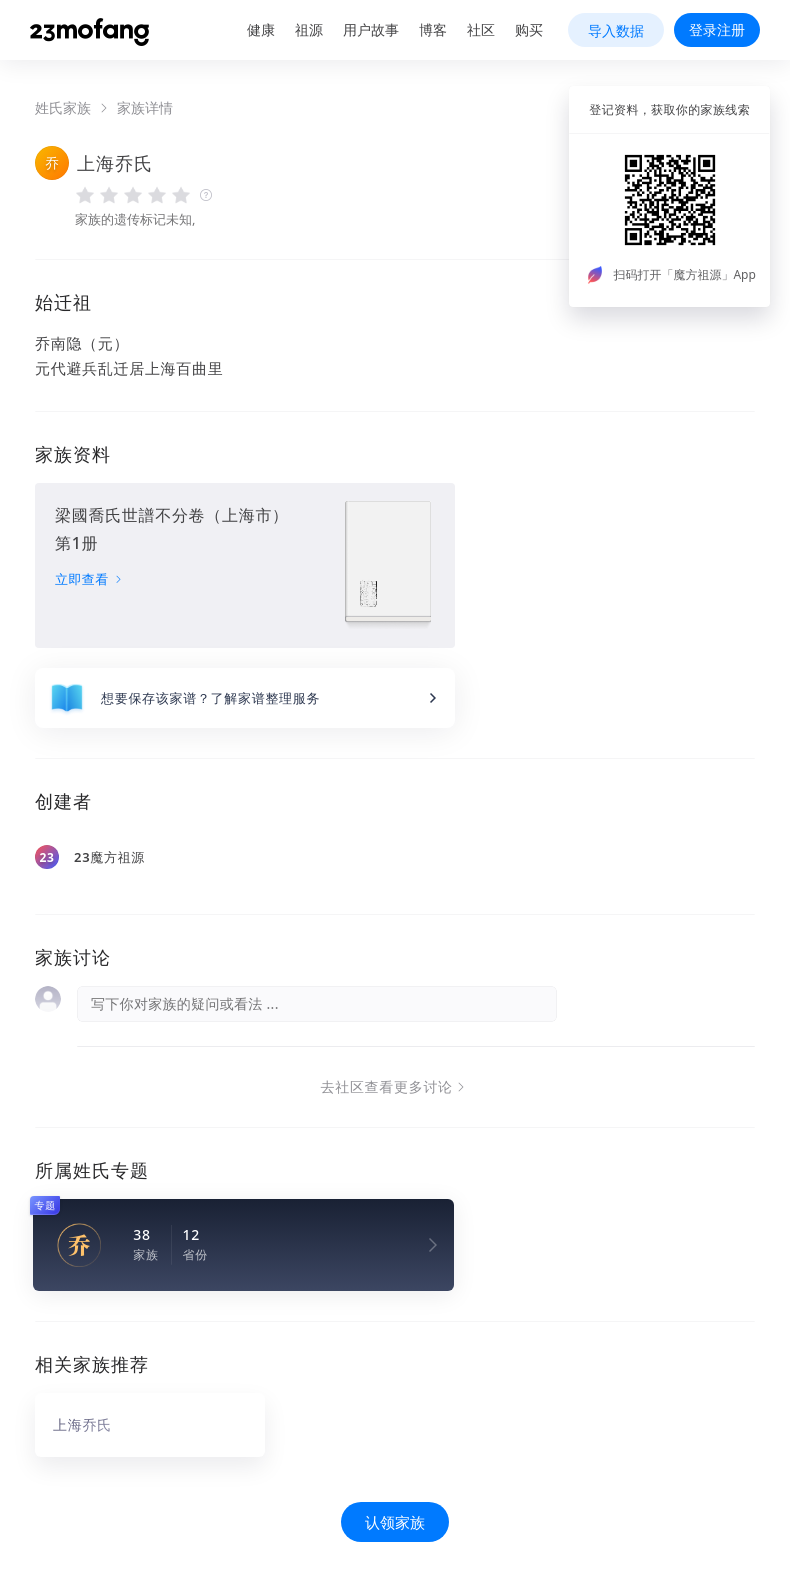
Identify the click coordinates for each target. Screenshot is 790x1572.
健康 (261, 29)
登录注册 (717, 29)
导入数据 (616, 30)
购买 (529, 29)
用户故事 (371, 29)
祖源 (309, 29)
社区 (481, 29)
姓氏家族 (63, 108)
